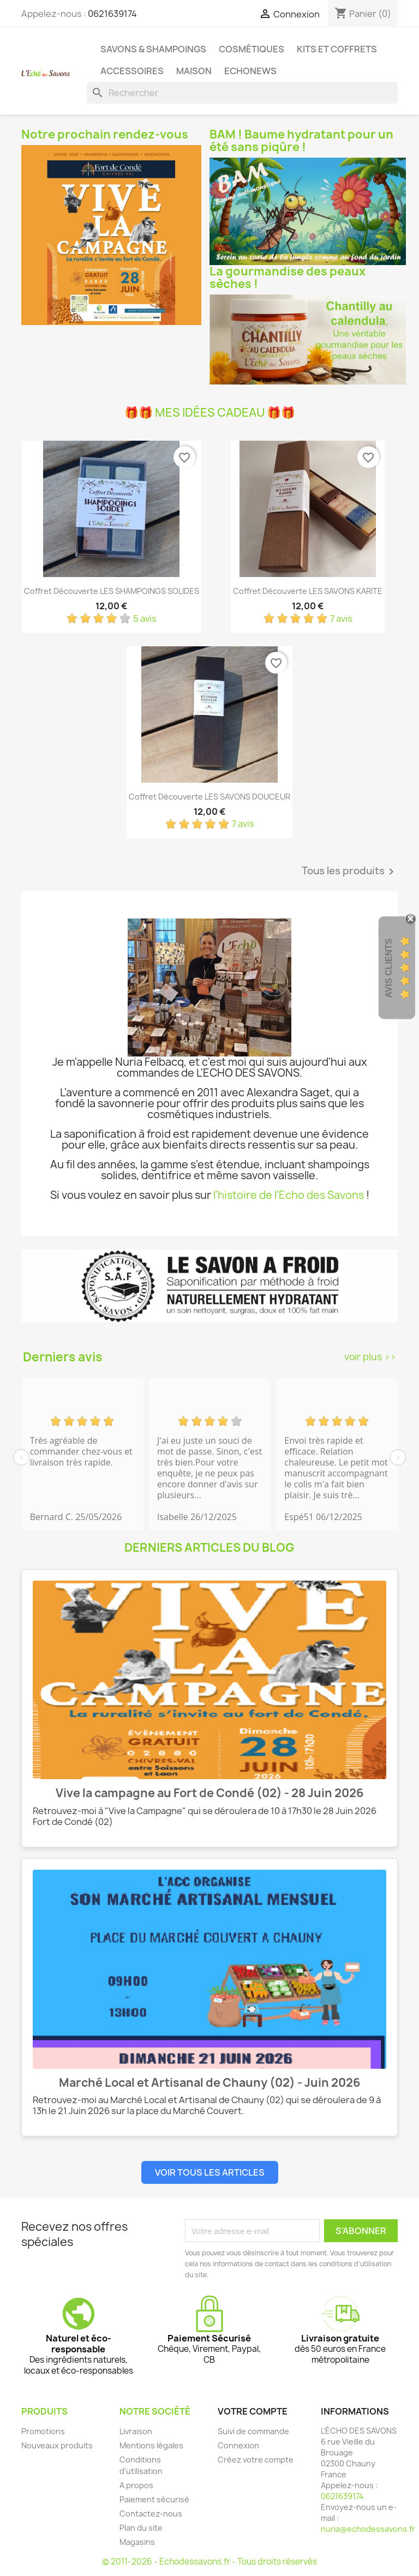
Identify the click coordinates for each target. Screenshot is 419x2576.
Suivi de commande (253, 2431)
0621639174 (112, 14)
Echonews (250, 71)
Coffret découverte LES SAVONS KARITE (307, 591)
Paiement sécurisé (154, 2499)
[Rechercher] (242, 93)
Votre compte (253, 2411)
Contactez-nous (150, 2513)
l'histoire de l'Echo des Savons (288, 1195)
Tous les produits (350, 871)
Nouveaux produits (57, 2445)
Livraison (135, 2431)
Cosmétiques (251, 49)
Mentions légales (151, 2445)
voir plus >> (370, 1356)
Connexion (238, 2445)
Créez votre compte (256, 2459)
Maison (194, 71)
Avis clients (388, 968)
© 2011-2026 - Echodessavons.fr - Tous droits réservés (209, 2561)
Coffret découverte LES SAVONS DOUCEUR (209, 796)
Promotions (43, 2431)
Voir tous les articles (210, 2172)
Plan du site (141, 2528)
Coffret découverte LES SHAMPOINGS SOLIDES (111, 591)
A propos (136, 2485)
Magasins (137, 2542)
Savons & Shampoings (153, 49)
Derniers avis (62, 1357)
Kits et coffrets (337, 49)
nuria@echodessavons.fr (368, 2529)
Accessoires (132, 71)
